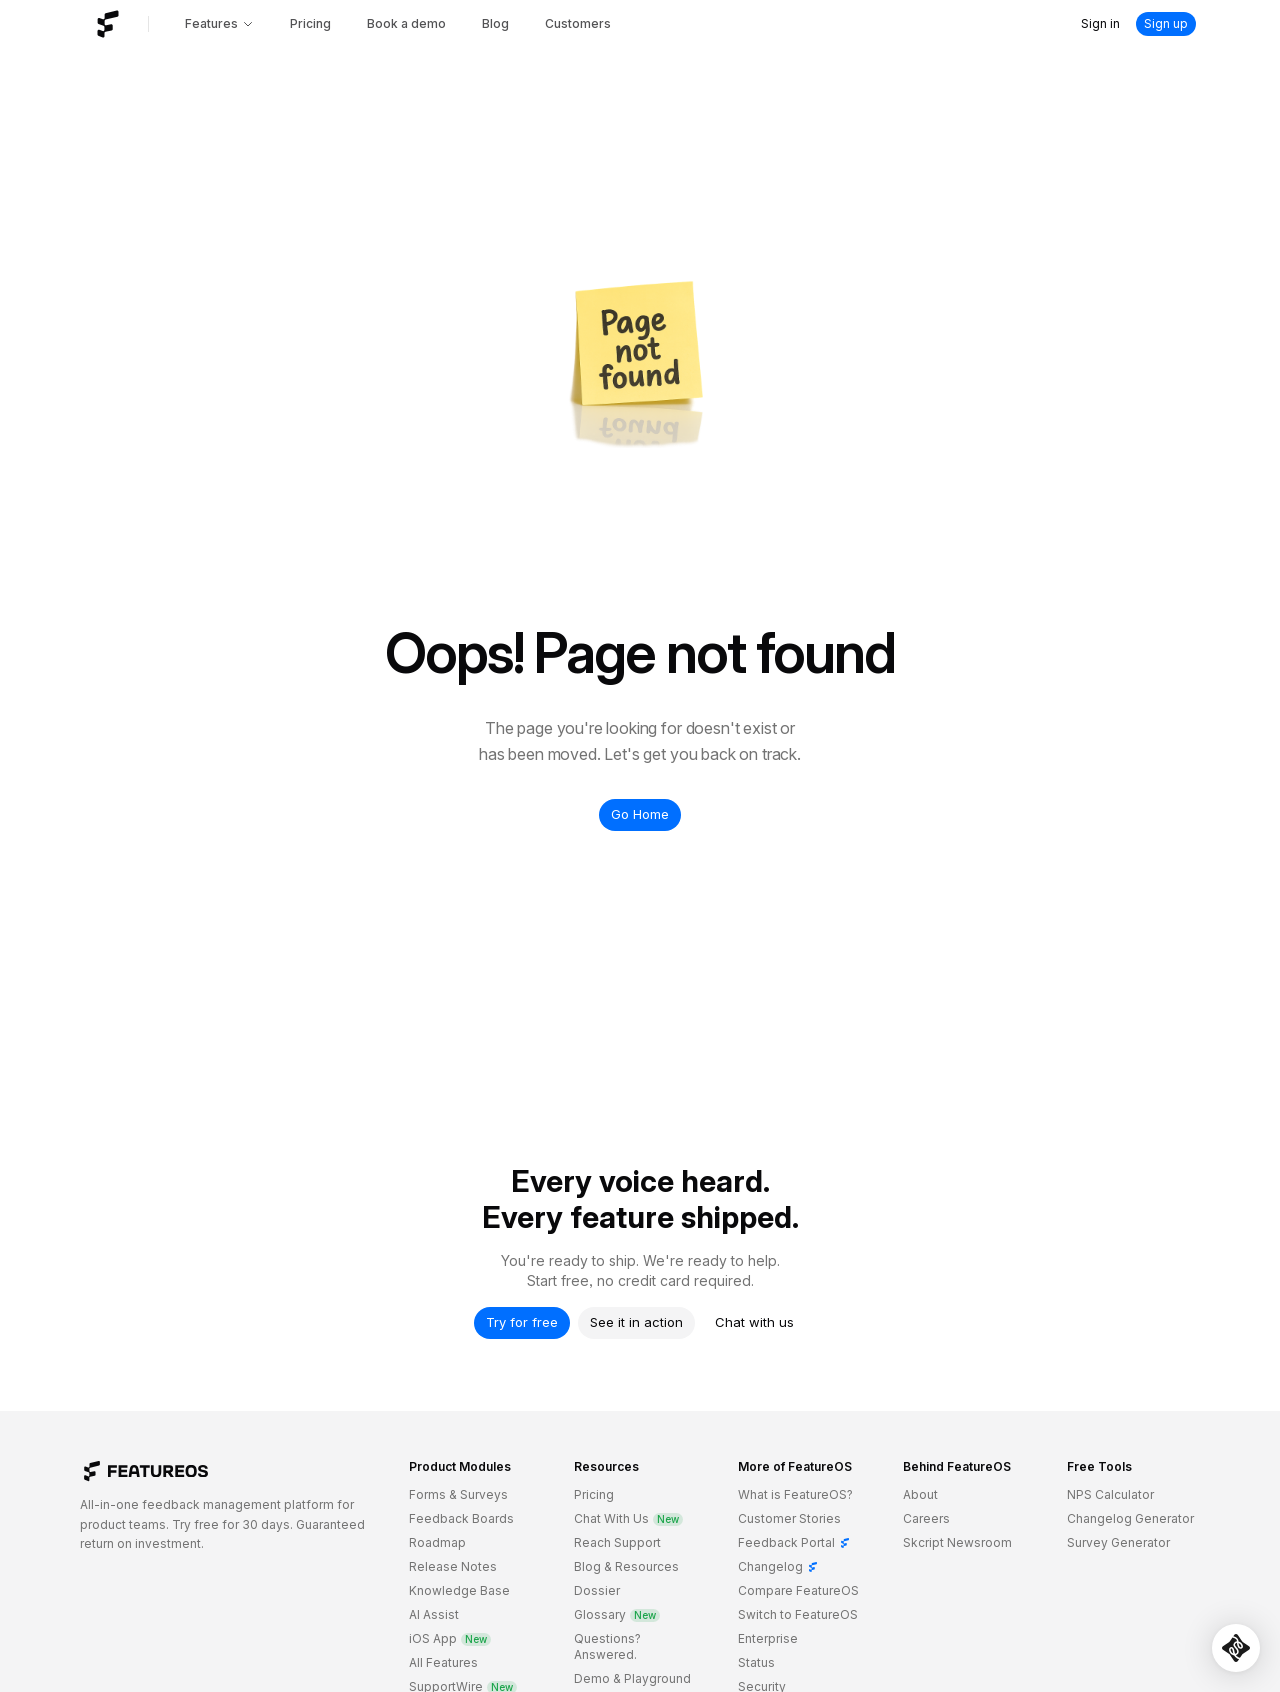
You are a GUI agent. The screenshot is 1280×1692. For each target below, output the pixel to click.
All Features (443, 1662)
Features (219, 23)
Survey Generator (1118, 1542)
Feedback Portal (794, 1542)
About (920, 1494)
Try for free (522, 1322)
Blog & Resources (626, 1566)
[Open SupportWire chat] (1236, 1648)
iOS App (450, 1638)
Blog (495, 23)
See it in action (636, 1322)
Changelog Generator (1130, 1518)
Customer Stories (789, 1518)
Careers (926, 1518)
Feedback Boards (461, 1518)
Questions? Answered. (607, 1646)
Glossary (617, 1614)
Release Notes (453, 1566)
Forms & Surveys (458, 1494)
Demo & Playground (632, 1678)
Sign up (1166, 23)
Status (756, 1662)
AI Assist (434, 1614)
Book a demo (406, 23)
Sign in (1100, 23)
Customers (578, 23)
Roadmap (437, 1542)
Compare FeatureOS (798, 1590)
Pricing (310, 23)
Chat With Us (628, 1518)
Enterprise (768, 1638)
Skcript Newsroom (957, 1542)
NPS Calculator (1110, 1494)
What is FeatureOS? (795, 1494)
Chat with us (754, 1322)
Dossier (597, 1590)
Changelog (778, 1566)
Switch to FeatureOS (798, 1614)
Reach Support (617, 1542)
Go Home (640, 814)
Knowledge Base (459, 1590)
